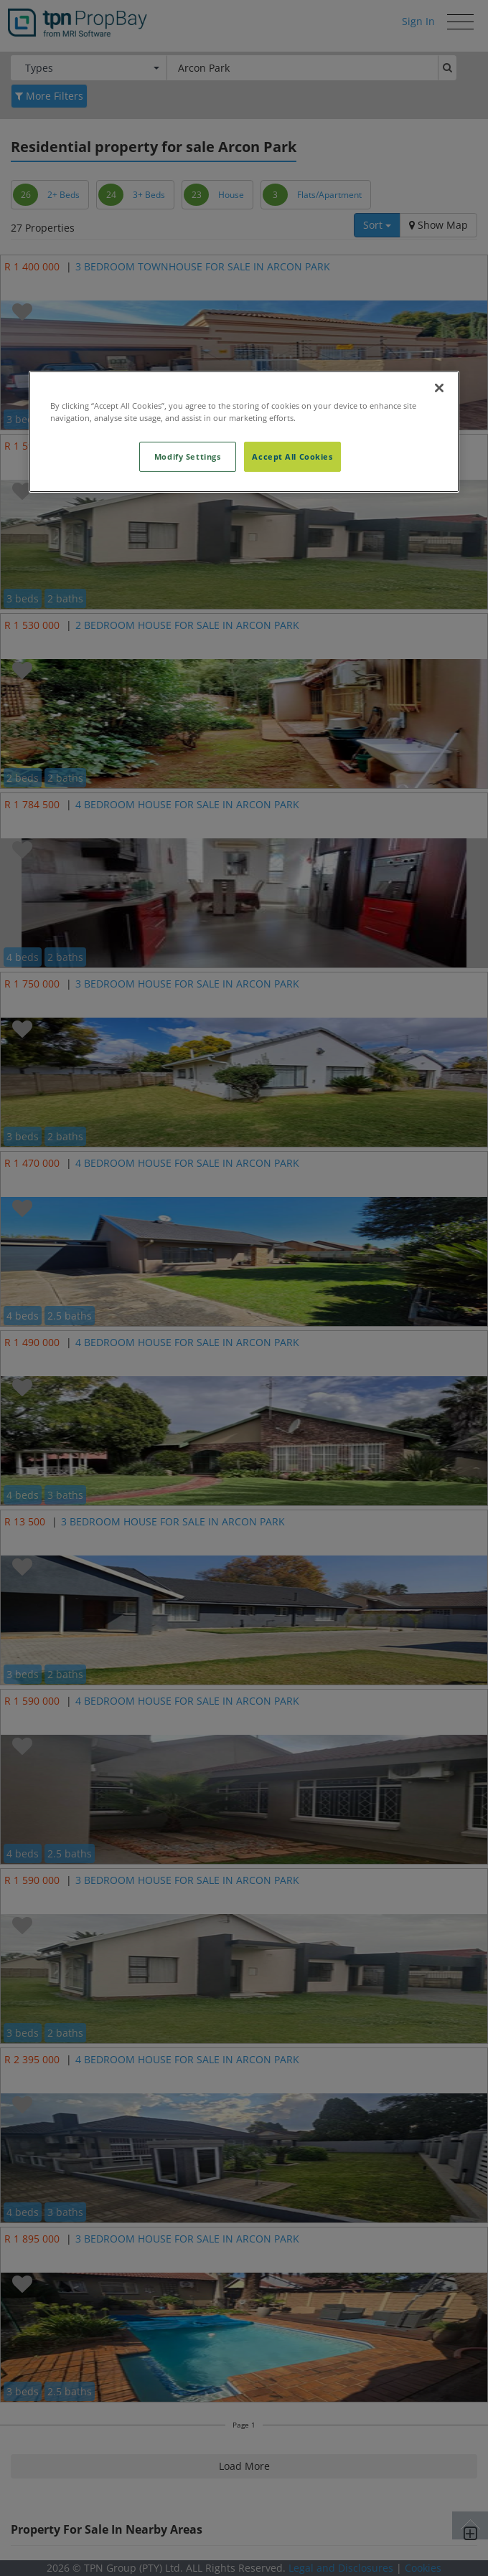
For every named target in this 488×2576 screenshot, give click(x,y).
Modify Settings (187, 456)
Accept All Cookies (292, 456)
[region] (244, 432)
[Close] (439, 388)
